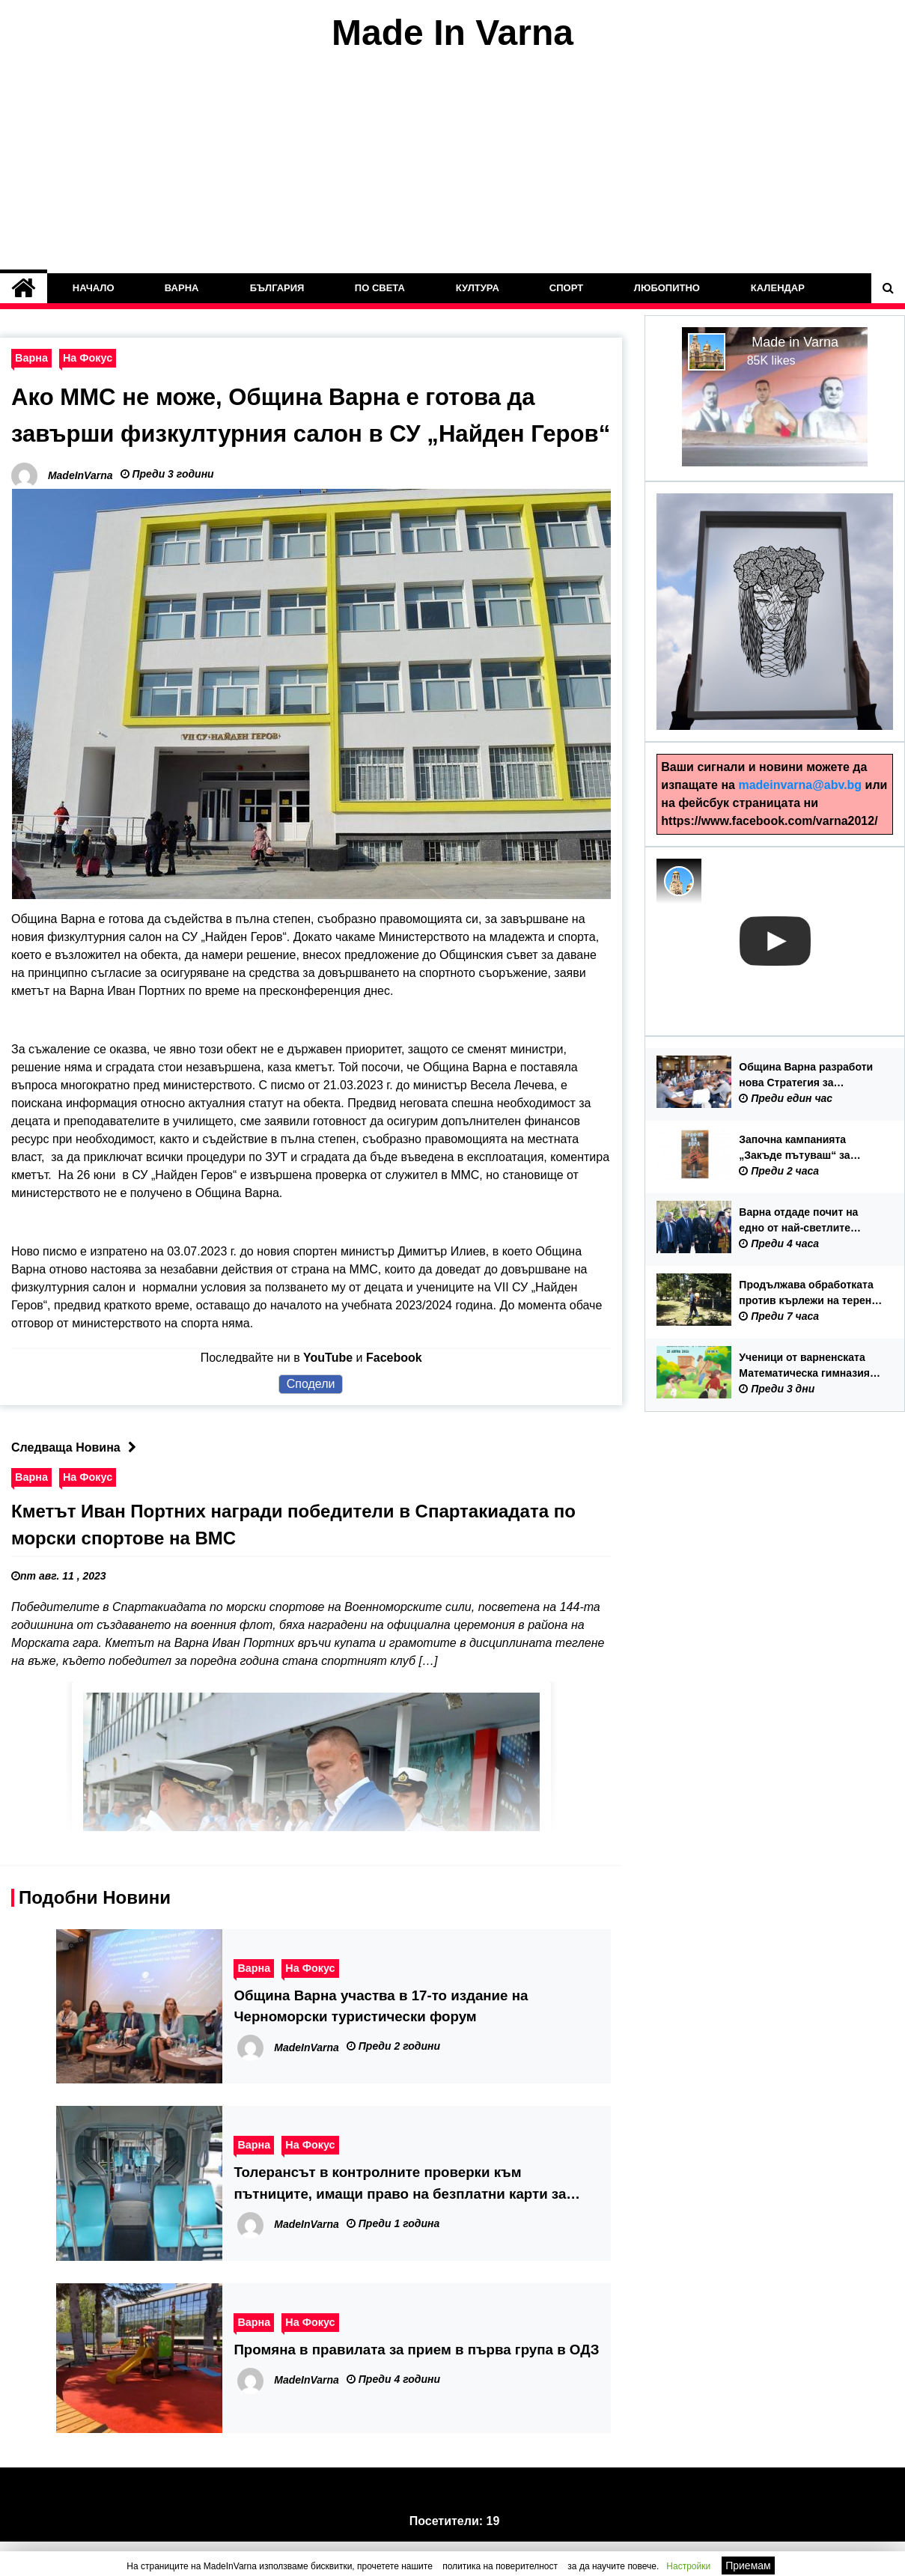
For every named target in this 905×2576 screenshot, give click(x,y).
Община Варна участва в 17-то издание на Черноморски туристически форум (381, 2041)
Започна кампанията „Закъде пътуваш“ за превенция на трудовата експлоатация (802, 1148)
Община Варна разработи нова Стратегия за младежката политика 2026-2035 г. (810, 1076)
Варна (182, 287)
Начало (94, 287)
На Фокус (87, 358)
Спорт (566, 287)
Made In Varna (452, 32)
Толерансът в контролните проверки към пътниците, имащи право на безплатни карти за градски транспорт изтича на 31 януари (400, 2219)
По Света (380, 287)
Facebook (394, 1392)
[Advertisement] (453, 163)
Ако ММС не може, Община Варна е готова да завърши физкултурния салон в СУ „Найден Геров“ (280, 432)
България (277, 287)
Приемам (748, 2566)
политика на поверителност (500, 2566)
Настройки (688, 2566)
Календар (778, 287)
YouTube (328, 1392)
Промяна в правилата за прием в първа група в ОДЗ (416, 2384)
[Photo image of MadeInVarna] (679, 881)
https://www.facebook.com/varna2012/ (769, 820)
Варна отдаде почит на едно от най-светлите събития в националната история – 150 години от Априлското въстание (803, 1221)
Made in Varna (795, 342)
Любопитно (667, 287)
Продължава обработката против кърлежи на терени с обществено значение (808, 1294)
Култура (477, 287)
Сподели (311, 1419)
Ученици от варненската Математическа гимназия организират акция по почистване (804, 1366)
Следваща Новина (77, 1482)
